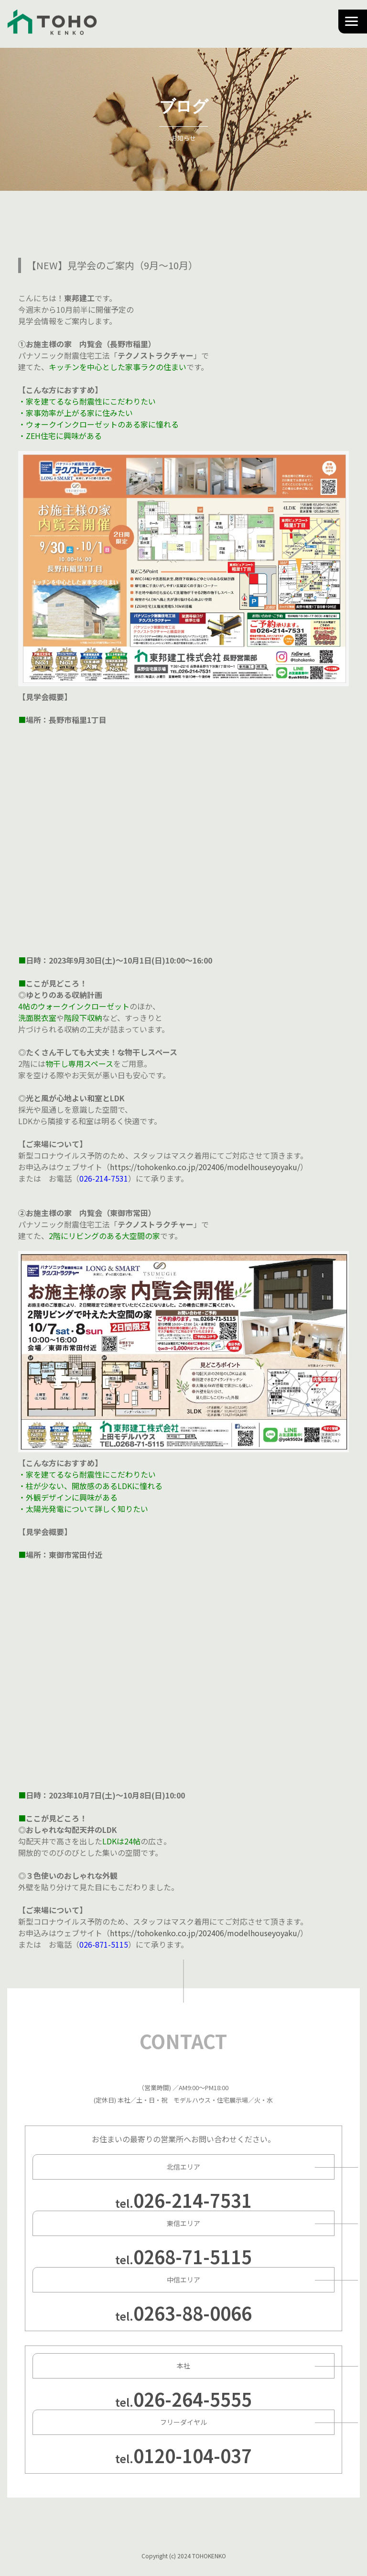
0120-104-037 (192, 2455)
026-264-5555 (192, 2399)
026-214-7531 (192, 2200)
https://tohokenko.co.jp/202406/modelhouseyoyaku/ (205, 1167)
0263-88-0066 (192, 2313)
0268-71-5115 (192, 2256)
